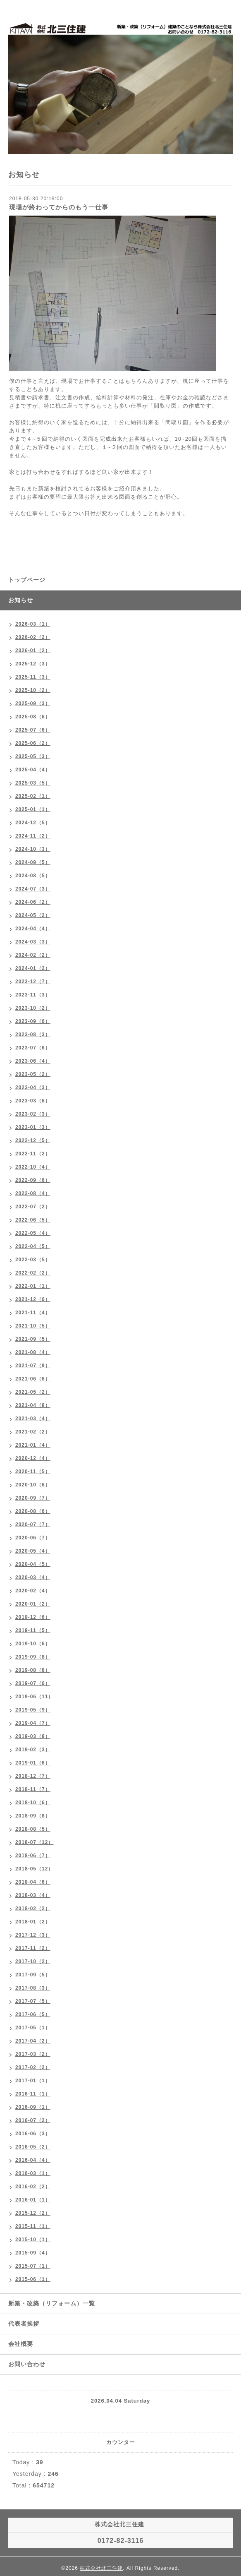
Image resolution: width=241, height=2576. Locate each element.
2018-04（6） (32, 1882)
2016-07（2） (32, 2120)
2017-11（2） (32, 1948)
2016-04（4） (32, 2160)
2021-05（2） (32, 1392)
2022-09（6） (32, 1180)
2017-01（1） (32, 2081)
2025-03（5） (32, 783)
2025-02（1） (32, 796)
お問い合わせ (26, 2364)
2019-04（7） (32, 1723)
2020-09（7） (32, 1498)
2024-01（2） (32, 968)
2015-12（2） (32, 2213)
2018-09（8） (32, 1816)
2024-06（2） (32, 902)
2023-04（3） (32, 1087)
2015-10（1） (32, 2239)
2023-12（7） (32, 981)
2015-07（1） (32, 2266)
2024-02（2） (32, 955)
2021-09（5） (32, 1339)
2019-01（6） (32, 1763)
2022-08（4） (32, 1193)
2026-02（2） (32, 637)
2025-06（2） (32, 743)
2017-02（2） (32, 2067)
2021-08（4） (32, 1352)
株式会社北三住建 (101, 2568)
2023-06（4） (32, 1061)
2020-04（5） (32, 1564)
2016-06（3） (32, 2134)
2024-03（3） (32, 942)
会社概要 (20, 2344)
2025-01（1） (32, 809)
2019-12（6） (32, 1617)
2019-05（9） (32, 1710)
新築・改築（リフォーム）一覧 (51, 2303)
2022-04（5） (32, 1246)
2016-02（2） (32, 2186)
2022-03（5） (32, 1260)
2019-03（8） (32, 1736)
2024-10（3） (32, 849)
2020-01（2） (32, 1604)
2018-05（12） (34, 1869)
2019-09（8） (32, 1657)
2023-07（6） (32, 1048)
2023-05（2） (32, 1074)
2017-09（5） (32, 1975)
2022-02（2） (32, 1273)
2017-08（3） (32, 1988)
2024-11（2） (32, 836)
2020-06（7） (32, 1538)
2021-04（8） (32, 1405)
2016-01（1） (32, 2200)
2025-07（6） (32, 730)
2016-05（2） (32, 2147)
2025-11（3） (32, 677)
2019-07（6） (32, 1683)
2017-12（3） (32, 1935)
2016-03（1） (32, 2173)
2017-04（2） (32, 2041)
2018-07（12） (34, 1842)
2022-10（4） (32, 1167)
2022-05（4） (32, 1233)
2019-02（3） (32, 1750)
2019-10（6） (32, 1644)
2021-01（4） (32, 1445)
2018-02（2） (32, 1908)
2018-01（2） (32, 1922)
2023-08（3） (32, 1034)
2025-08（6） (32, 717)
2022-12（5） (32, 1140)
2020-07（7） (32, 1524)
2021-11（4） (32, 1313)
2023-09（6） (32, 1021)
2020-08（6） (32, 1511)
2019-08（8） (32, 1670)
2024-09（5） (32, 862)
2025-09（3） (32, 703)
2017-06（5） (32, 2014)
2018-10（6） (32, 1802)
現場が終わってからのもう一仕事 (58, 207)
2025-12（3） (32, 664)
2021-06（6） (32, 1379)
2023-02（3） (32, 1114)
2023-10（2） (32, 1008)
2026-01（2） (32, 650)
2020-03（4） (32, 1577)
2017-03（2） (32, 2054)
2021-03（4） (32, 1418)
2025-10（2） (32, 690)
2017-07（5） (32, 2001)
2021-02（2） (32, 1432)
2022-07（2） (32, 1207)
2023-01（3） (32, 1127)
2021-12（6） (32, 1299)
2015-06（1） (32, 2279)
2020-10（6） (32, 1485)
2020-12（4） (32, 1458)
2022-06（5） (32, 1220)
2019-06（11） (34, 1697)
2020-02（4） (32, 1591)
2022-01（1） (32, 1286)
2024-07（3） (32, 889)
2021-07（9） (32, 1365)
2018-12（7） (32, 1776)
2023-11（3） (32, 995)
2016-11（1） (32, 2094)
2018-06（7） (32, 1855)
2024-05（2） (32, 915)
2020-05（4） (32, 1551)
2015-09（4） (32, 2253)
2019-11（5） (32, 1630)
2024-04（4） (32, 928)
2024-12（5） (32, 823)
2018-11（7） (32, 1789)
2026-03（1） (32, 624)
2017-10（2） (32, 1961)
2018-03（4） (32, 1895)
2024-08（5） (32, 876)
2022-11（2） (32, 1154)
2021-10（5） (32, 1326)
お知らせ (20, 600)
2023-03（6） (32, 1101)
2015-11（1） (32, 2226)
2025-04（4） (32, 770)
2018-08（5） (32, 1829)
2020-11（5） (32, 1471)
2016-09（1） (32, 2107)
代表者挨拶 (23, 2323)
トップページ (26, 579)
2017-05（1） (32, 2028)
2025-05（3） (32, 756)
